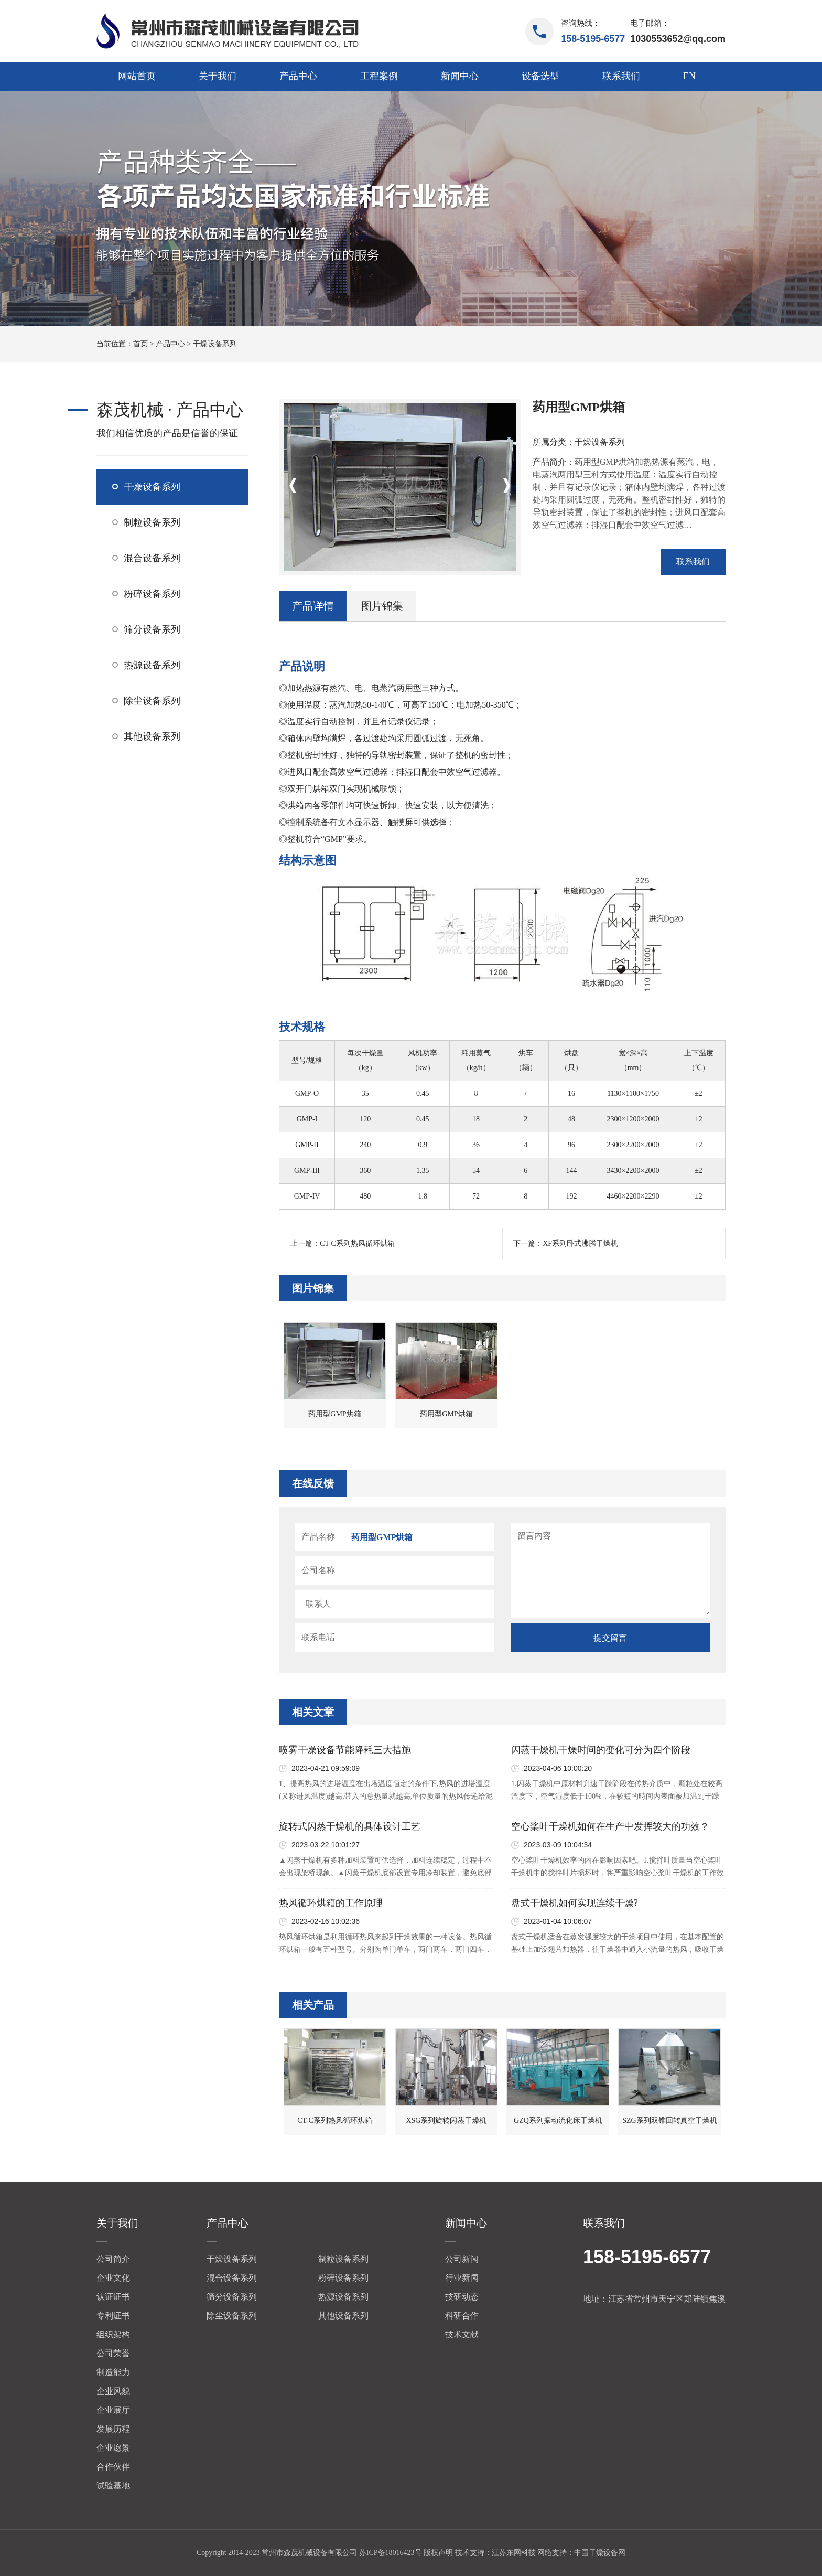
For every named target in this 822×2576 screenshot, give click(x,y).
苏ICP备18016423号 (390, 2553)
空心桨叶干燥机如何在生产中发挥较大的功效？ (610, 1826)
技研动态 (462, 2296)
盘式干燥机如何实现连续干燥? (574, 1903)
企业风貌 (113, 2391)
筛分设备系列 (152, 629)
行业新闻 (462, 2277)
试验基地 (113, 2485)
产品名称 (318, 1536)
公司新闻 (462, 2258)
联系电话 (318, 1637)
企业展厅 (113, 2410)
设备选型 (540, 76)
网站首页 (137, 76)
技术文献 (462, 2334)
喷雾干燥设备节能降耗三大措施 (345, 1750)
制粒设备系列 (152, 522)
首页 (140, 344)
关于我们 (217, 76)
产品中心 (298, 76)
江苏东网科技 (514, 2553)
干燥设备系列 (215, 344)
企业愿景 (113, 2447)
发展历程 (113, 2428)
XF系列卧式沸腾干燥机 (580, 1243)
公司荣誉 (113, 2353)
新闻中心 (460, 76)
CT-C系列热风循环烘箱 (357, 1243)
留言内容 (534, 1535)
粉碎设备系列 (152, 594)
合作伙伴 (113, 2466)
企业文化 (113, 2277)
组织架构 (113, 2334)
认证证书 (113, 2296)
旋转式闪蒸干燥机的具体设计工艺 (349, 1826)
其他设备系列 (152, 736)
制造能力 (113, 2372)
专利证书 (113, 2315)
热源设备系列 (152, 665)
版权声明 (438, 2553)
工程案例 (379, 76)
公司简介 (113, 2258)
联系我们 (621, 76)
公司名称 (318, 1570)
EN (689, 76)
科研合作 (462, 2315)
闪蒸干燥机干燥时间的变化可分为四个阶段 (600, 1750)
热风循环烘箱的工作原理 (331, 1903)
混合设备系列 (152, 558)
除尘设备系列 (152, 701)
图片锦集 (382, 606)
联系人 (318, 1603)
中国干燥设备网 (599, 2553)
